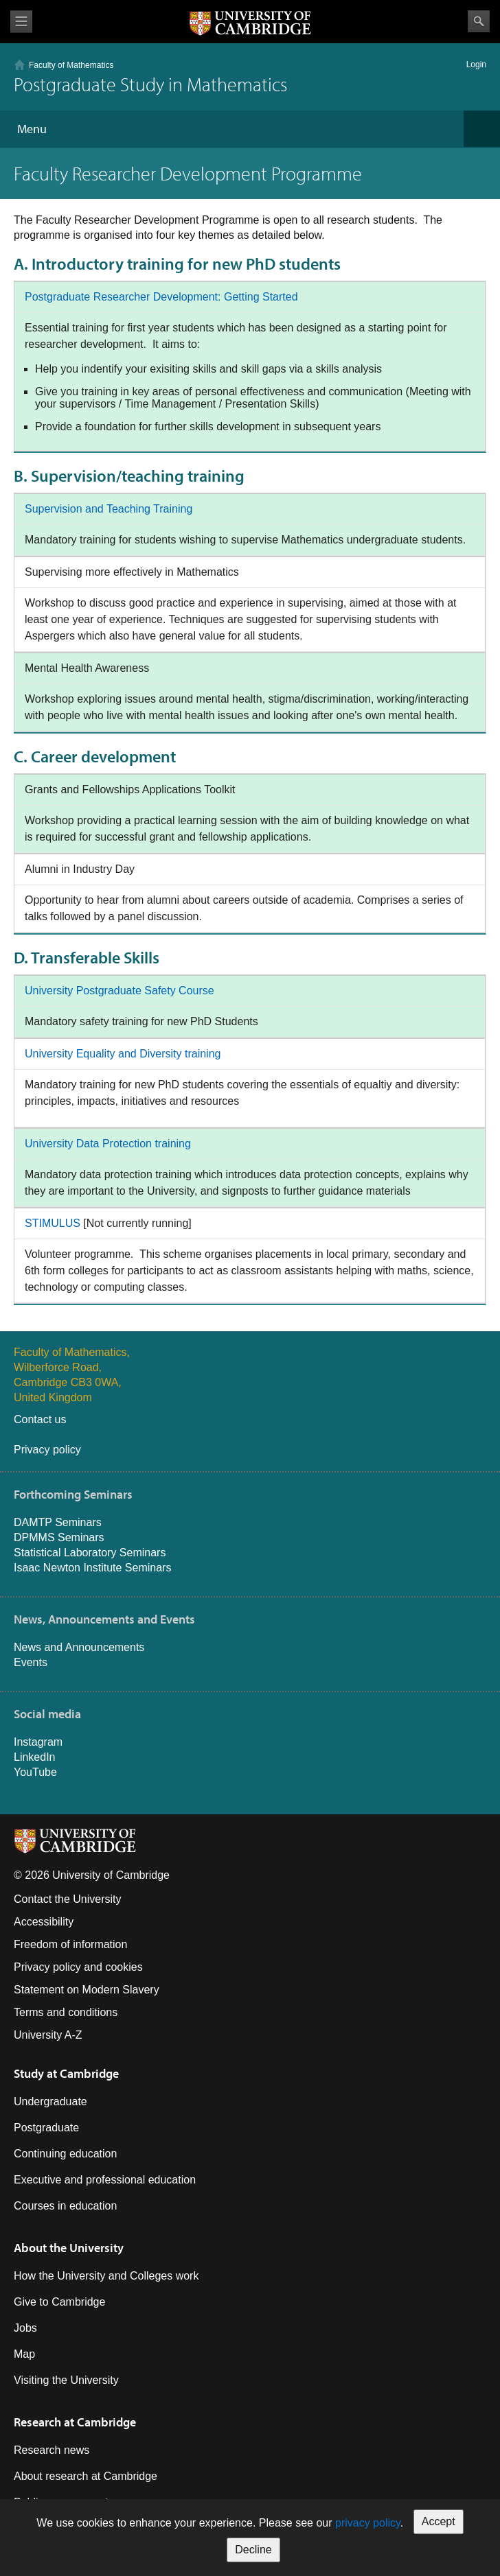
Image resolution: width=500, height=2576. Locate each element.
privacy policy (367, 2523)
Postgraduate (46, 2127)
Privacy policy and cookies (78, 1967)
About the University (69, 2248)
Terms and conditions (65, 2012)
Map (24, 2354)
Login (476, 64)
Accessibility (43, 1922)
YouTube (35, 1772)
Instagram (38, 1742)
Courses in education (65, 2206)
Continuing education (65, 2153)
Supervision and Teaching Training (108, 509)
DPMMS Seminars (59, 1537)
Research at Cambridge (75, 2422)
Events (30, 1662)
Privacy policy (47, 1449)
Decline (253, 2549)
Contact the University (68, 1899)
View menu (21, 21)
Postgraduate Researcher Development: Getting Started (161, 297)
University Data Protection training (108, 1143)
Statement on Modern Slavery (86, 1989)
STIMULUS (52, 1223)
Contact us (40, 1419)
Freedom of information (70, 1944)
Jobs (25, 2328)
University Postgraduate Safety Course (119, 990)
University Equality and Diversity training (122, 1053)
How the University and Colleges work (106, 2276)
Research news (51, 2450)
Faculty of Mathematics (71, 65)
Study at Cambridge (66, 2073)
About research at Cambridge (85, 2476)
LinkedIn (35, 1757)
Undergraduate (50, 2101)
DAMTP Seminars (58, 1522)
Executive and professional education (105, 2180)
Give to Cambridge (59, 2302)
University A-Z (48, 2035)
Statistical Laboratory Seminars (90, 1552)
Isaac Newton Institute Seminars (92, 1567)
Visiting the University (66, 2380)
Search (479, 21)
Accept (438, 2521)
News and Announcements (79, 1647)
